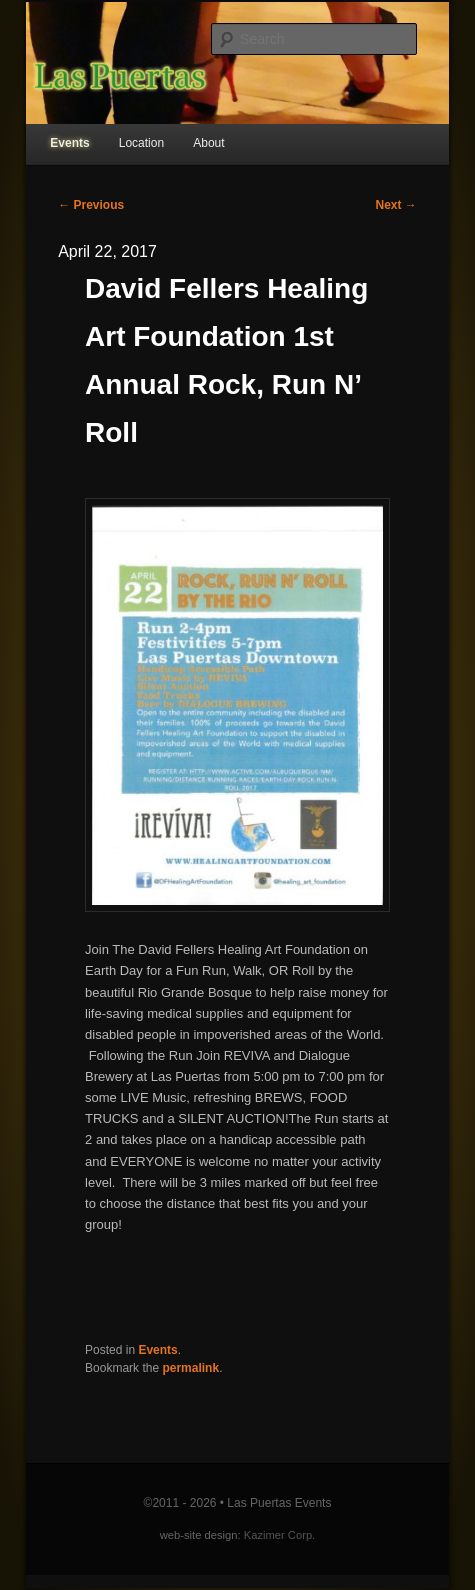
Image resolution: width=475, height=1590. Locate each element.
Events (69, 143)
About (208, 143)
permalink (190, 1368)
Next (396, 205)
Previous (91, 205)
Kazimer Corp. (280, 1535)
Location (141, 143)
